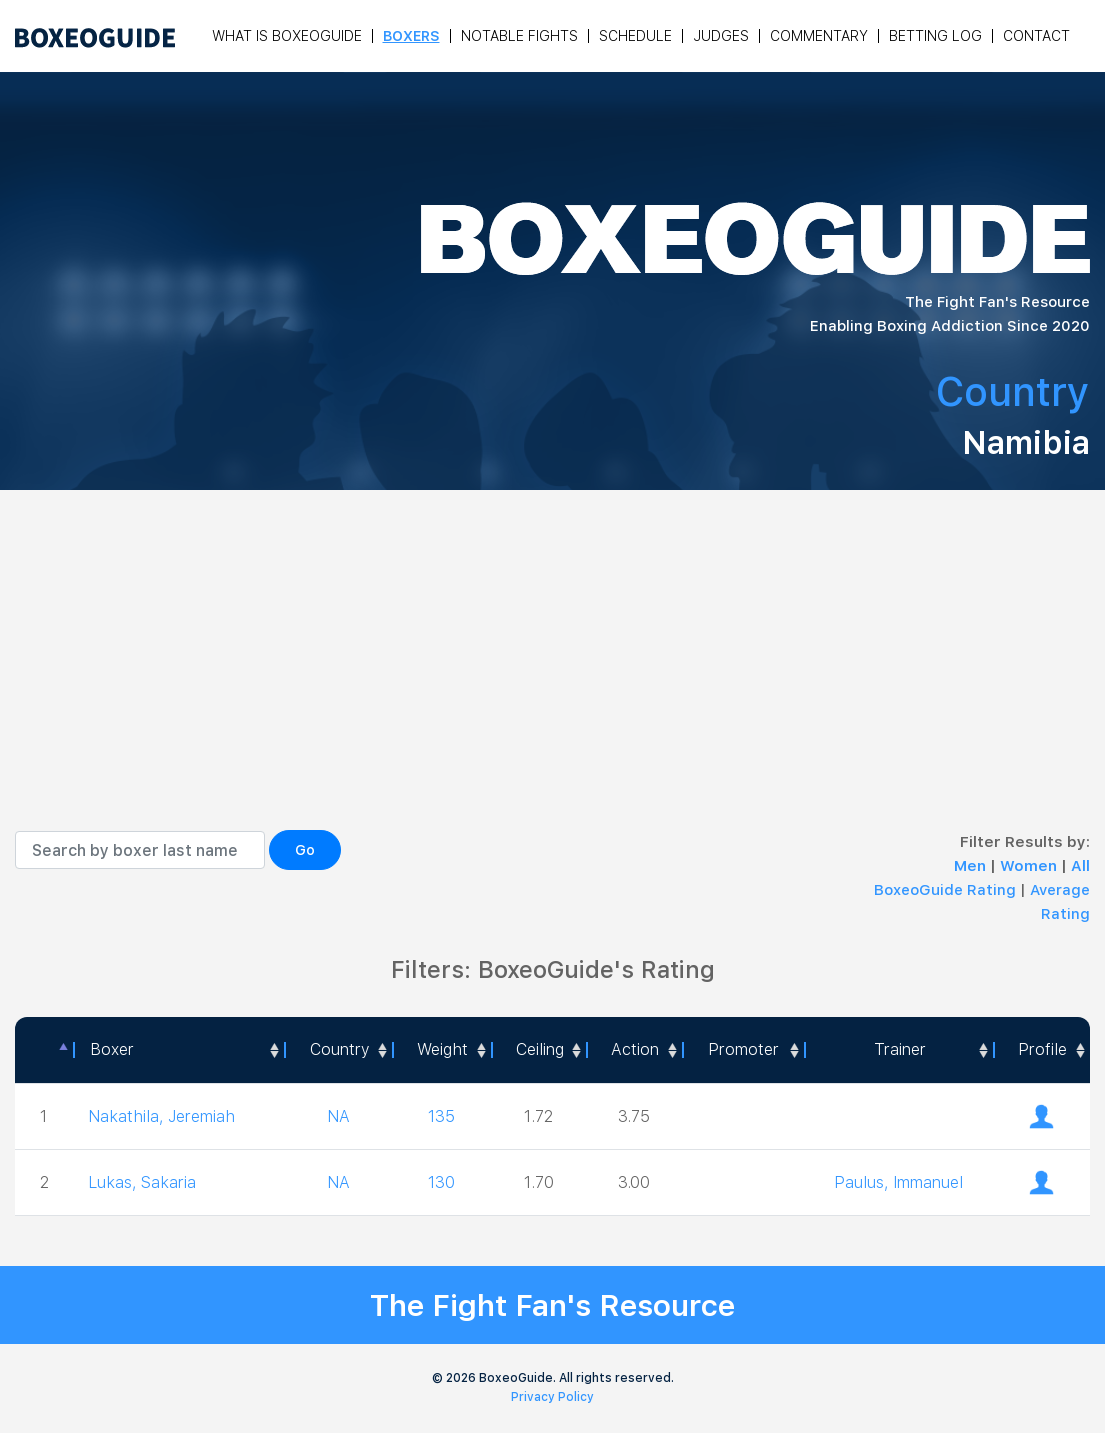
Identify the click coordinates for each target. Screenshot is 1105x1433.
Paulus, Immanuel (898, 1182)
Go (305, 850)
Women (1030, 866)
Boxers (411, 36)
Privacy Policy (552, 1397)
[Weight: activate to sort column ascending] (441, 1050)
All (1080, 866)
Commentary (819, 36)
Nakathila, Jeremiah (161, 1116)
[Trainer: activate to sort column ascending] (898, 1050)
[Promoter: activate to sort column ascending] (743, 1050)
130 (441, 1182)
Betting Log (935, 36)
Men (972, 866)
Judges (721, 36)
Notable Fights (519, 36)
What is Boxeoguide (287, 36)
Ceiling (540, 1049)
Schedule (635, 36)
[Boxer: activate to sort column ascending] (178, 1050)
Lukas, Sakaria (142, 1182)
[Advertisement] (552, 680)
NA (338, 1116)
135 (441, 1116)
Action (635, 1049)
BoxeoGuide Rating (945, 890)
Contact (1036, 36)
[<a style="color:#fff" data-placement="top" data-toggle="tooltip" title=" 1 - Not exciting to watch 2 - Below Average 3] (633, 1050)
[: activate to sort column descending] (44, 1050)
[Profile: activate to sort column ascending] (1041, 1050)
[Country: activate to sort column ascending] (338, 1050)
